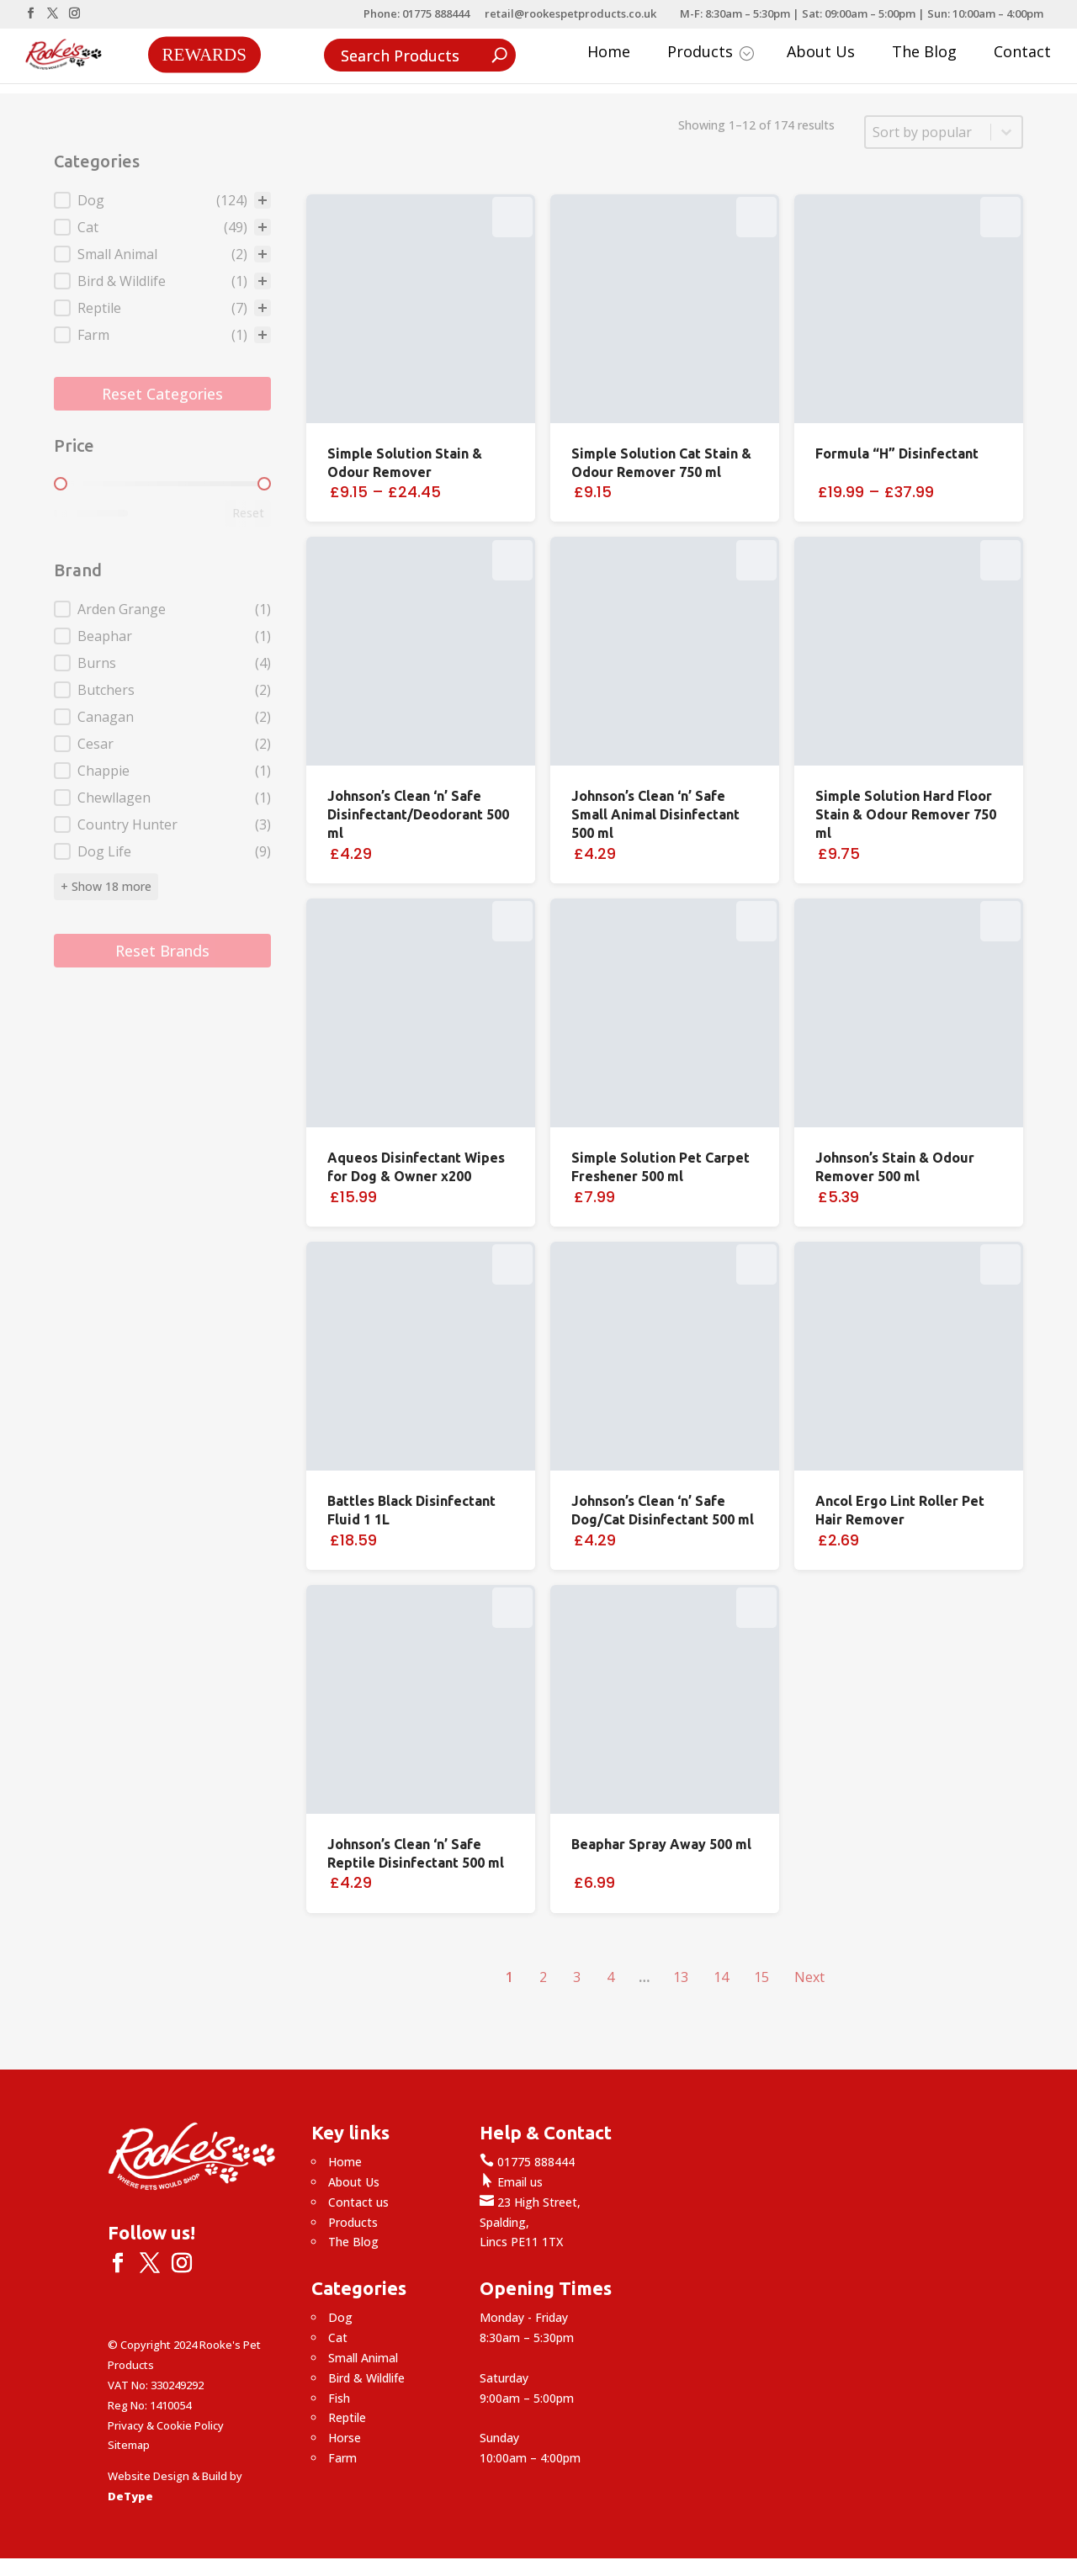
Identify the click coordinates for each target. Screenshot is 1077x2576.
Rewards (204, 54)
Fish (339, 2398)
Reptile (347, 2417)
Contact (1022, 53)
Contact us (358, 2202)
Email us (511, 2182)
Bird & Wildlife (366, 2378)
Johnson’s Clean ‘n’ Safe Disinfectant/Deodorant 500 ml (418, 814)
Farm (342, 2458)
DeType (130, 2496)
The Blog (924, 53)
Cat (338, 2337)
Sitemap (129, 2444)
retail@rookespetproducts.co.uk (570, 14)
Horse (344, 2438)
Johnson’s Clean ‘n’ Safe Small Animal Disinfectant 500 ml (655, 814)
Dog (340, 2317)
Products (710, 53)
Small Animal (363, 2358)
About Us (821, 53)
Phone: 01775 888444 (416, 14)
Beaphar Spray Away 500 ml (661, 1844)
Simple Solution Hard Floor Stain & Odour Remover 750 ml (905, 814)
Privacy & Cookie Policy (166, 2425)
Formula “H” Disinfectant (897, 453)
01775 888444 (527, 2162)
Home (608, 53)
